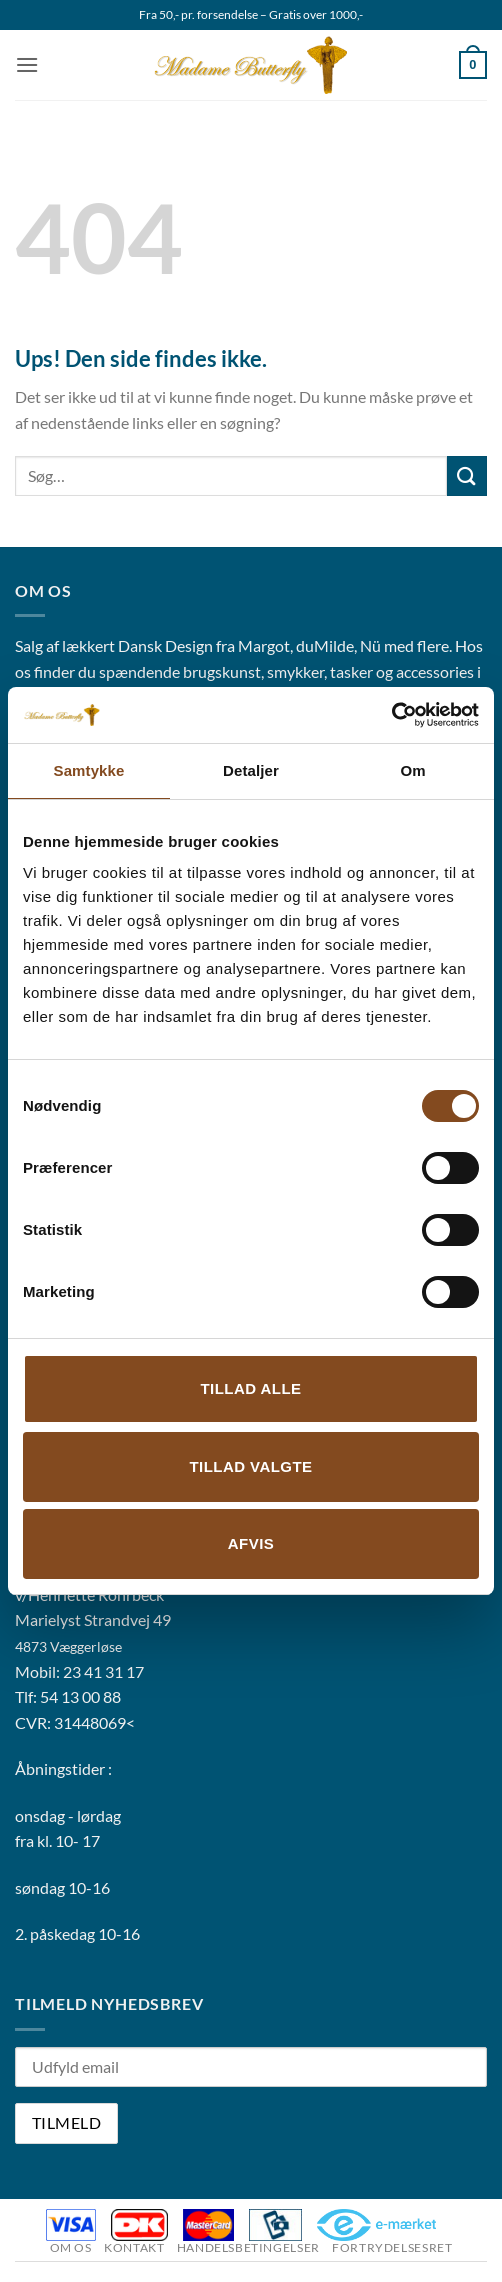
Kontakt (134, 2247)
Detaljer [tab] (251, 770)
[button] (27, 64)
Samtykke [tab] (89, 770)
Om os (71, 2247)
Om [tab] (412, 770)
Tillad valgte (250, 1466)
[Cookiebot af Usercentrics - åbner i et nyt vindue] (391, 715)
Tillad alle (250, 1388)
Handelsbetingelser (248, 2247)
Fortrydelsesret (392, 2247)
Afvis (251, 1543)
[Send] (467, 475)
